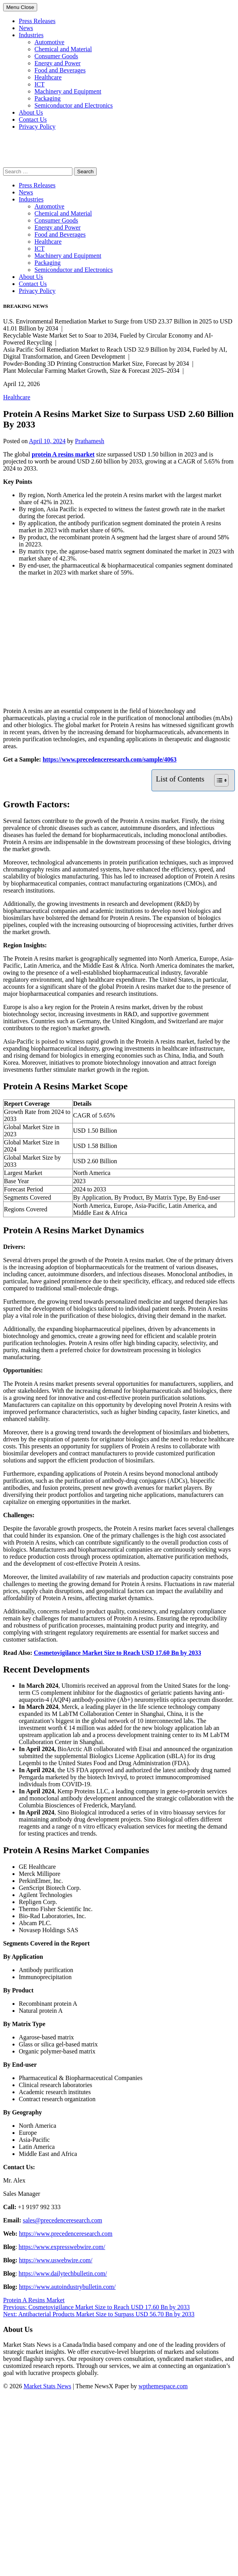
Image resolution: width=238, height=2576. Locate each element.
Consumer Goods (56, 56)
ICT (39, 84)
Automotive (49, 42)
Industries (31, 35)
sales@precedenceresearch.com (62, 2220)
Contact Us (33, 119)
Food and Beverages (60, 70)
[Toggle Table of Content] (217, 780)
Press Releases (37, 21)
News (26, 28)
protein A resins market (63, 454)
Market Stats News (47, 2386)
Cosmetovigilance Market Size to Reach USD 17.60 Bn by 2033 (117, 1652)
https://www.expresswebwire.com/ (62, 2247)
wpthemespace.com (163, 2386)
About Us (31, 112)
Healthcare (47, 77)
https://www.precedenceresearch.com (65, 2233)
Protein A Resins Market (34, 2300)
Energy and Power (57, 63)
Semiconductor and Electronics (73, 105)
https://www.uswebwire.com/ (55, 2260)
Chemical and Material (63, 49)
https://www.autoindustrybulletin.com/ (67, 2286)
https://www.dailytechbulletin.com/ (63, 2273)
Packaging (47, 98)
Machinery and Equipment (67, 91)
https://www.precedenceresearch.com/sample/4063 (110, 759)
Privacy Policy (37, 126)
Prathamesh (90, 441)
